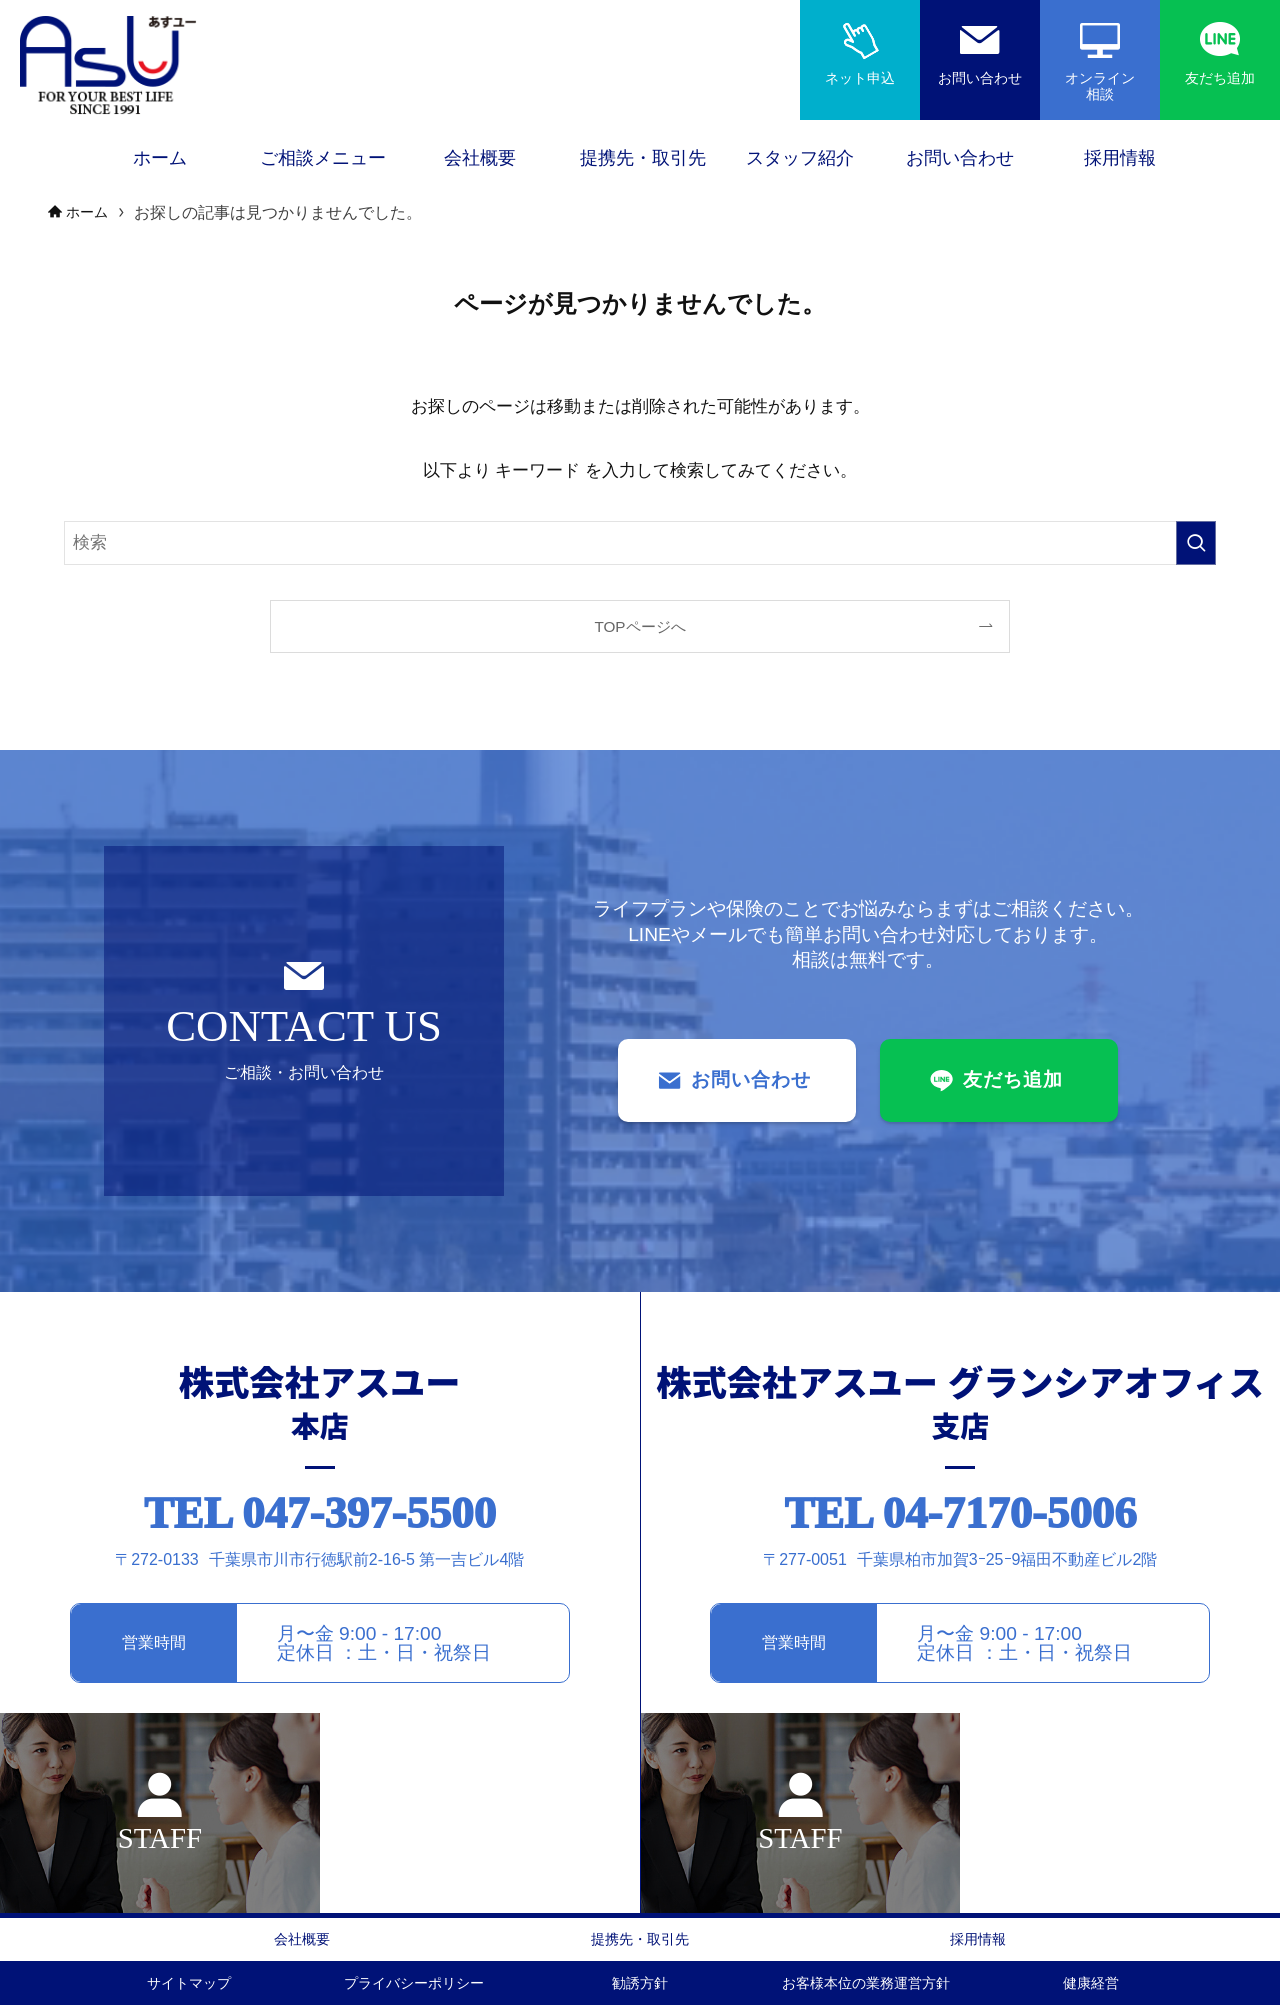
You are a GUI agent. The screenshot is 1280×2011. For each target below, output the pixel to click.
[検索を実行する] (1196, 543)
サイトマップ (189, 1987)
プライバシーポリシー (414, 1987)
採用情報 (978, 1940)
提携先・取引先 (640, 1940)
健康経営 (1091, 1987)
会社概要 (302, 1940)
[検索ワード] (640, 543)
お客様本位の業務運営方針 (866, 1987)
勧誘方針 (640, 1987)
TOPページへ (639, 626)
